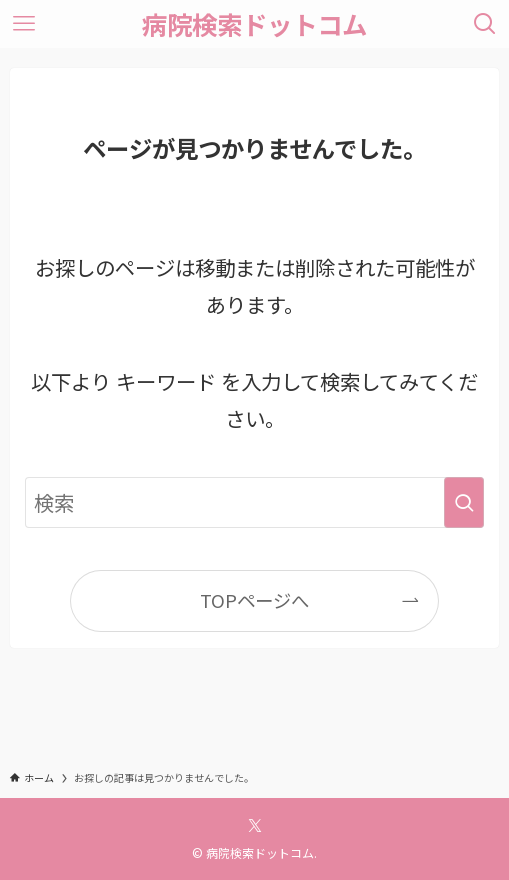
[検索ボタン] (485, 24)
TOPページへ (254, 600)
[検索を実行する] (464, 502)
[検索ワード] (254, 502)
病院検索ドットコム (254, 23)
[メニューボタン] (24, 24)
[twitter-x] (255, 826)
